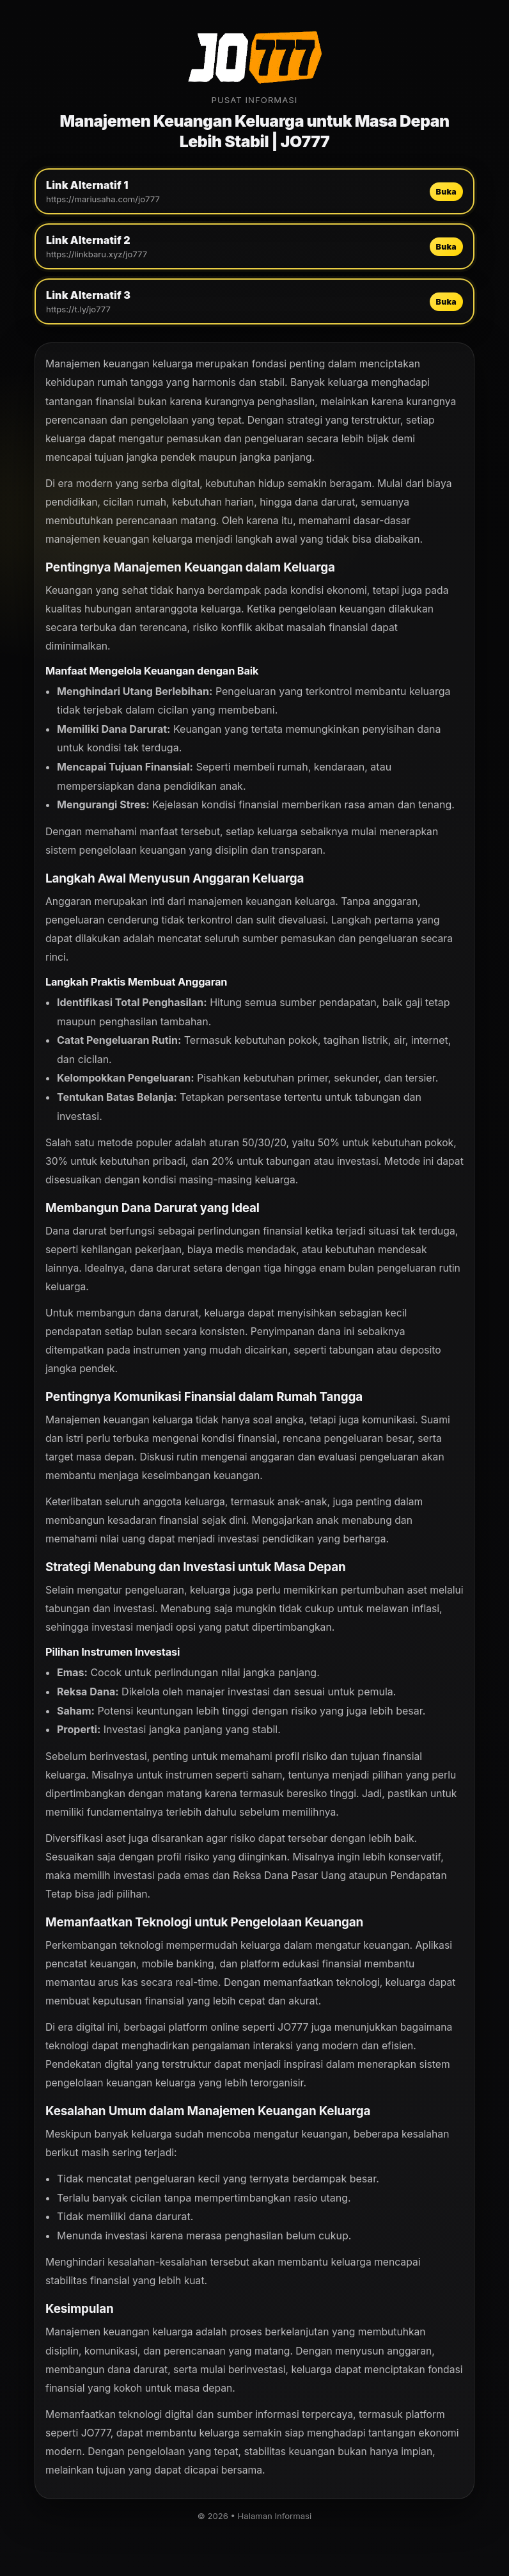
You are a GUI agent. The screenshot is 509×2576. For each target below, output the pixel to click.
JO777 (293, 2027)
